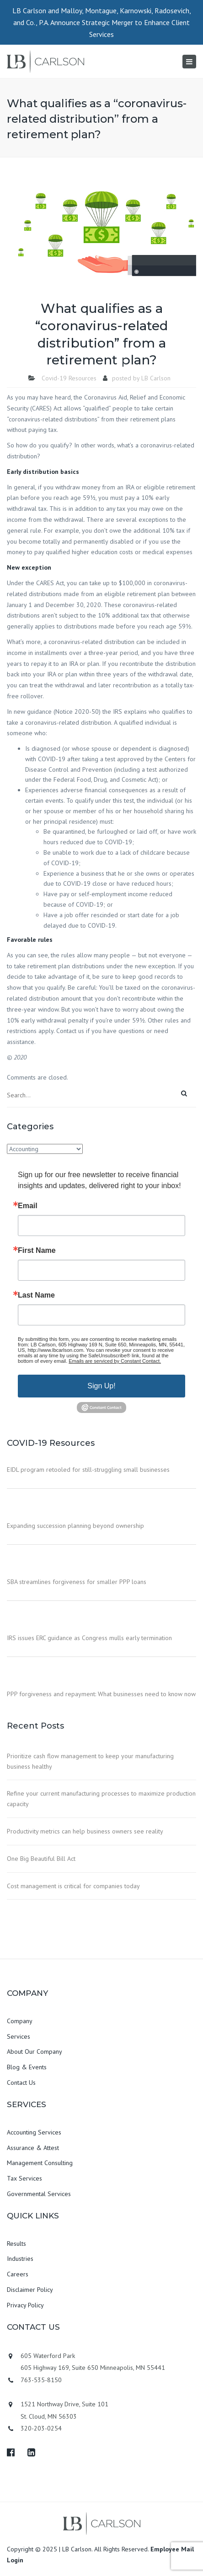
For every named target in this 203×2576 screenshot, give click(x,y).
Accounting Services (34, 2132)
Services (18, 2036)
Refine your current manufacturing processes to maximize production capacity (101, 1798)
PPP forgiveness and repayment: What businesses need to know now (101, 1694)
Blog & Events (27, 2067)
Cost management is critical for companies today (73, 1886)
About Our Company (34, 2051)
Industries (20, 2258)
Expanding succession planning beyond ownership (75, 1526)
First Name (37, 1250)
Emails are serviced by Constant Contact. (115, 1361)
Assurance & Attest (33, 2148)
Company (19, 2021)
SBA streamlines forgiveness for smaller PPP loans (76, 1582)
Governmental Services (39, 2194)
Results (16, 2243)
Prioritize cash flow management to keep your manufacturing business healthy (90, 1761)
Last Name (36, 1295)
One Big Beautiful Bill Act (41, 1858)
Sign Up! (101, 1386)
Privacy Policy (25, 2305)
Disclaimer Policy (30, 2289)
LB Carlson (156, 378)
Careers (17, 2274)
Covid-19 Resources (69, 378)
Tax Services (24, 2178)
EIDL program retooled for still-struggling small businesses (88, 1469)
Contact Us (21, 2082)
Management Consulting (40, 2163)
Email (27, 1206)
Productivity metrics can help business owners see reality (85, 1831)
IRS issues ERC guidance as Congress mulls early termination (89, 1638)
